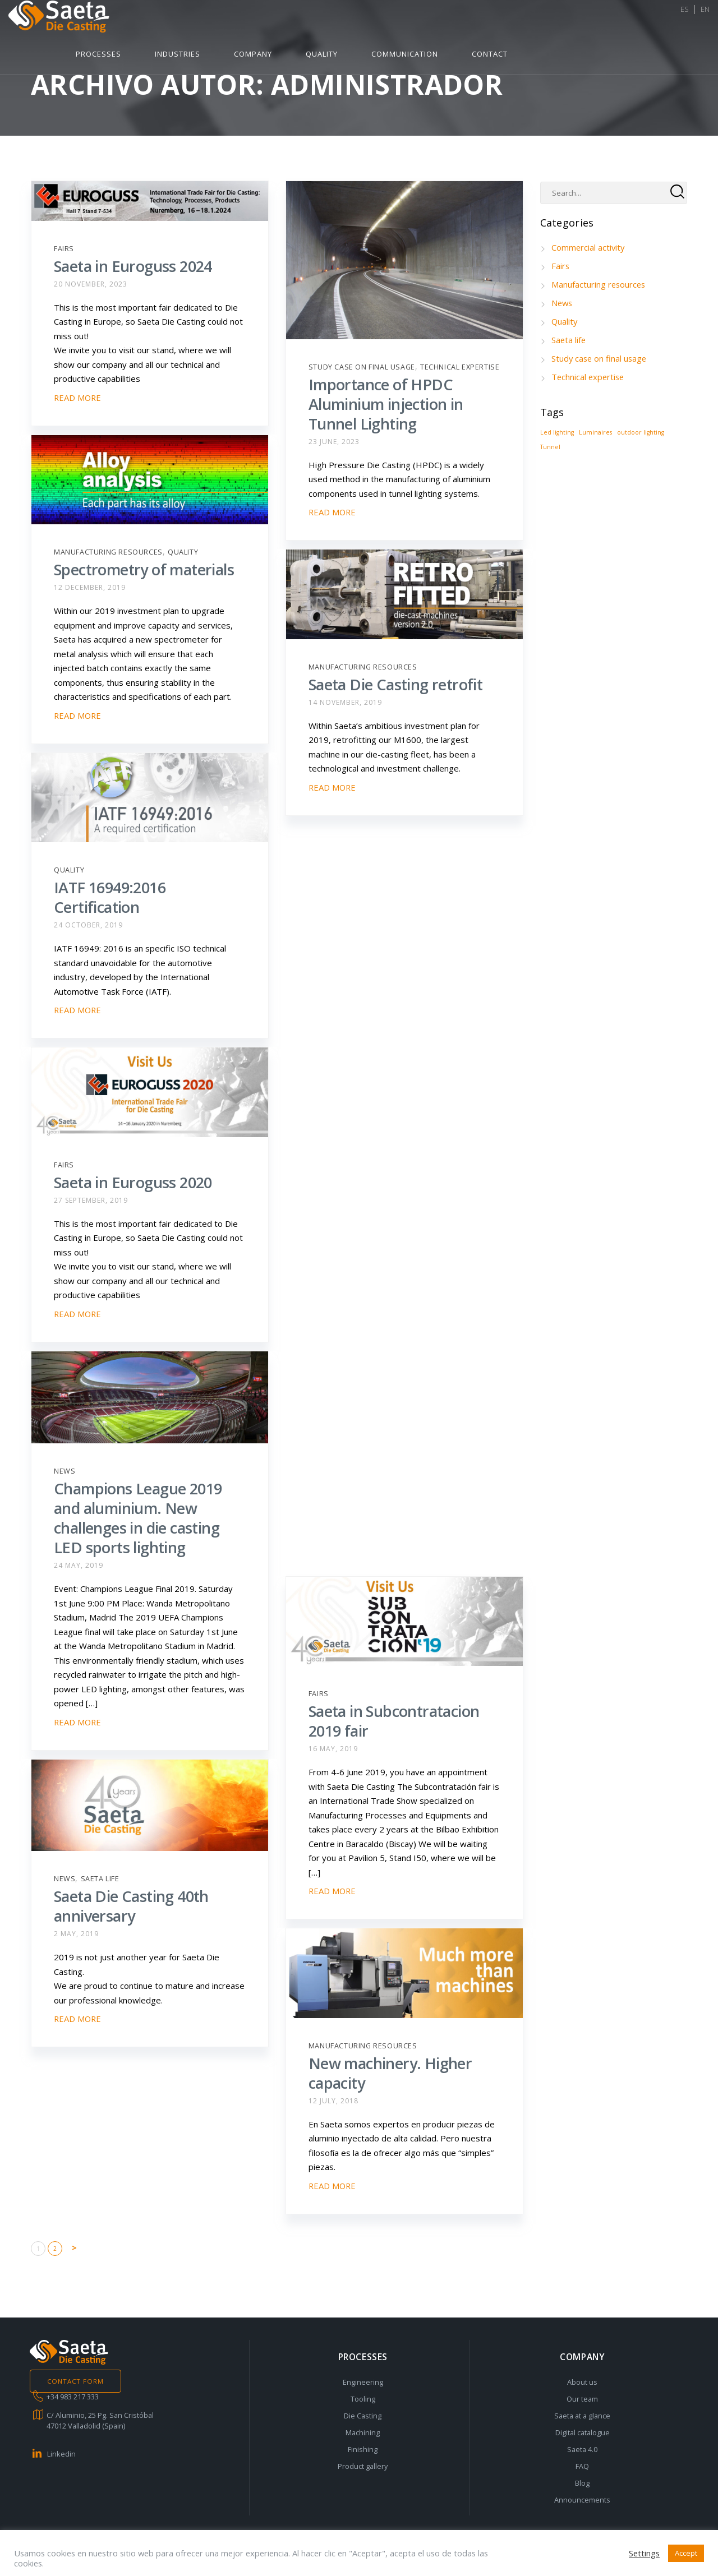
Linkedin (61, 2454)
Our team (582, 2399)
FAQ (582, 2466)
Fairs (64, 248)
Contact (630, 21)
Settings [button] (644, 2553)
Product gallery (363, 2466)
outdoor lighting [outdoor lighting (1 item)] (640, 432)
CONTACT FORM (76, 2381)
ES (676, 21)
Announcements (582, 2500)
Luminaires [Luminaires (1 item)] (595, 432)
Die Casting (362, 2416)
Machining (363, 2432)
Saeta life (100, 1878)
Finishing (363, 2449)
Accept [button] (686, 2553)
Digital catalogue (582, 2432)
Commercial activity (588, 247)
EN (696, 21)
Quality (462, 21)
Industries (317, 21)
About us (582, 2382)
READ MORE (78, 397)
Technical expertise (459, 367)
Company (393, 21)
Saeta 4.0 (582, 2449)
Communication (545, 21)
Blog (582, 2483)
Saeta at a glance (582, 2416)
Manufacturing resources (108, 552)
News (64, 1471)
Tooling (363, 2399)
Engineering (363, 2382)
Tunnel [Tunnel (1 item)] (550, 447)
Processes (238, 21)
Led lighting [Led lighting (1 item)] (557, 432)
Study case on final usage (362, 367)
